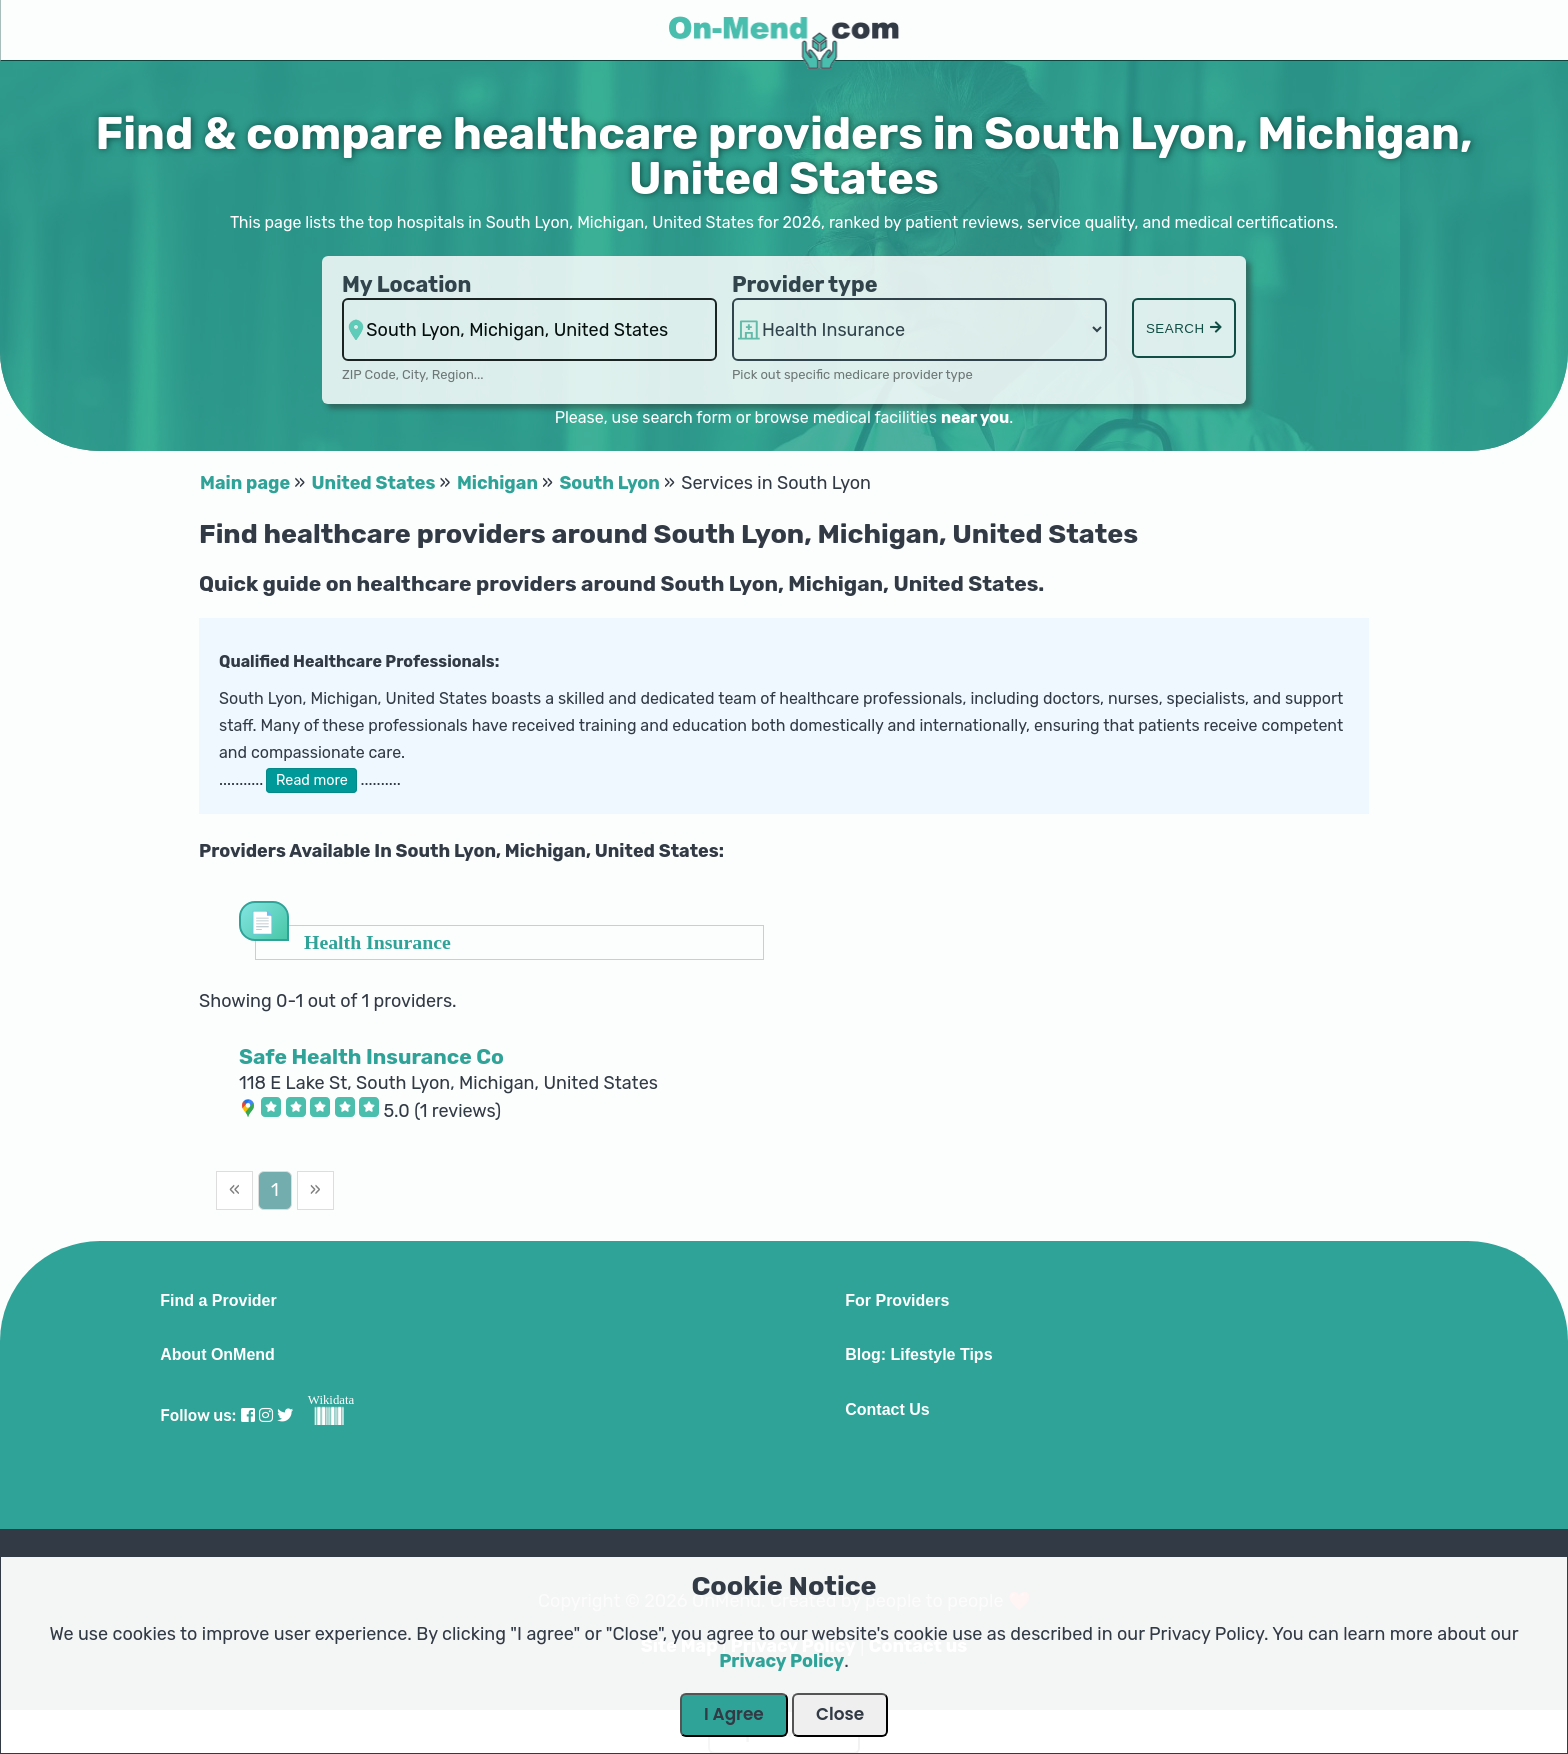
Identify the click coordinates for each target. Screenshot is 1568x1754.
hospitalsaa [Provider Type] (919, 329)
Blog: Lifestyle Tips (918, 1355)
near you (975, 417)
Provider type (805, 284)
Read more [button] (312, 780)
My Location (406, 284)
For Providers (897, 1301)
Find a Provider (218, 1301)
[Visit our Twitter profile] (285, 1415)
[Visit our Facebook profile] (248, 1415)
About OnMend (217, 1355)
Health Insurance (377, 941)
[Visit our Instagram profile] (266, 1415)
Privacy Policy (781, 1661)
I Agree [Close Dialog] (734, 1714)
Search (1184, 328)
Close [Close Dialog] (840, 1714)
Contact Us (887, 1410)
